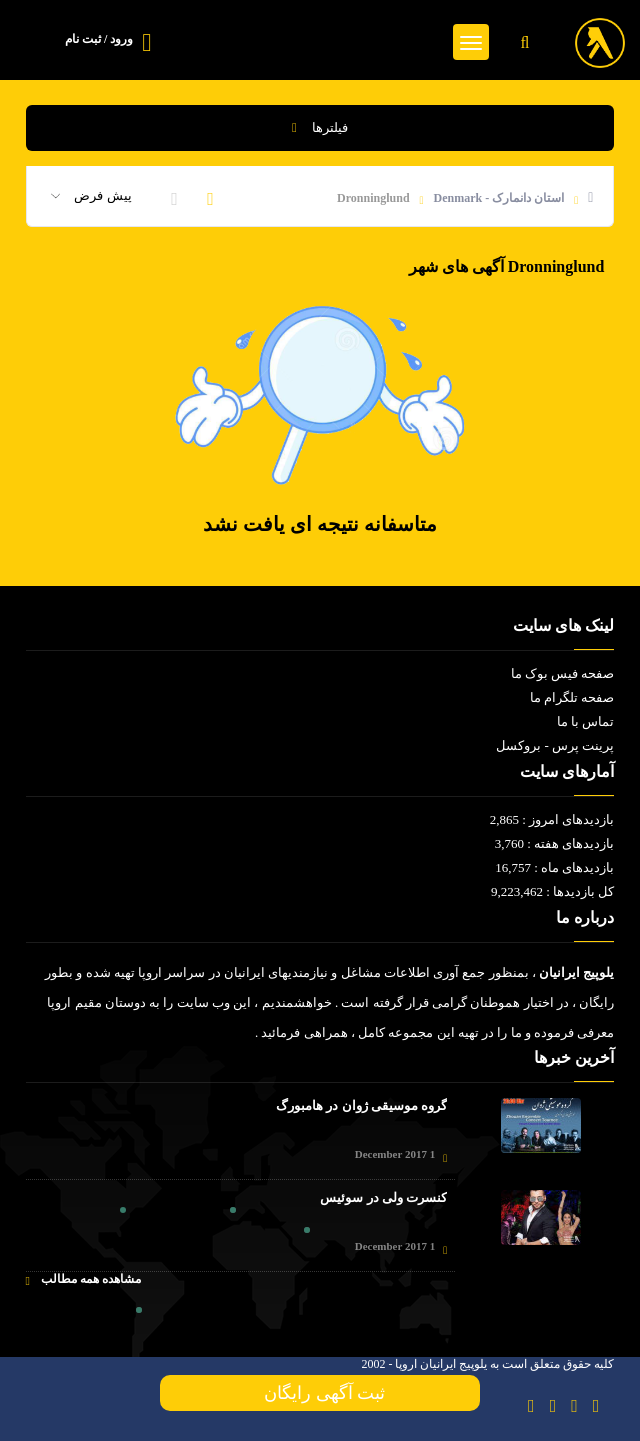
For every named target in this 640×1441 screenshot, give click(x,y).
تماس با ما (586, 721)
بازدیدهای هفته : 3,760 (555, 843)
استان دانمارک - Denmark (499, 198)
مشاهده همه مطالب (83, 1279)
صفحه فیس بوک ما (563, 673)
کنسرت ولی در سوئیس (383, 1197)
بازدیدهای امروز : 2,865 (552, 819)
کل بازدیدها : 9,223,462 (552, 891)
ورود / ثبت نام (99, 39)
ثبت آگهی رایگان (320, 1393)
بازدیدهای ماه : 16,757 (554, 867)
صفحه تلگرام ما (572, 697)
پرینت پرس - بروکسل (555, 745)
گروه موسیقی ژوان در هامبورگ (361, 1105)
